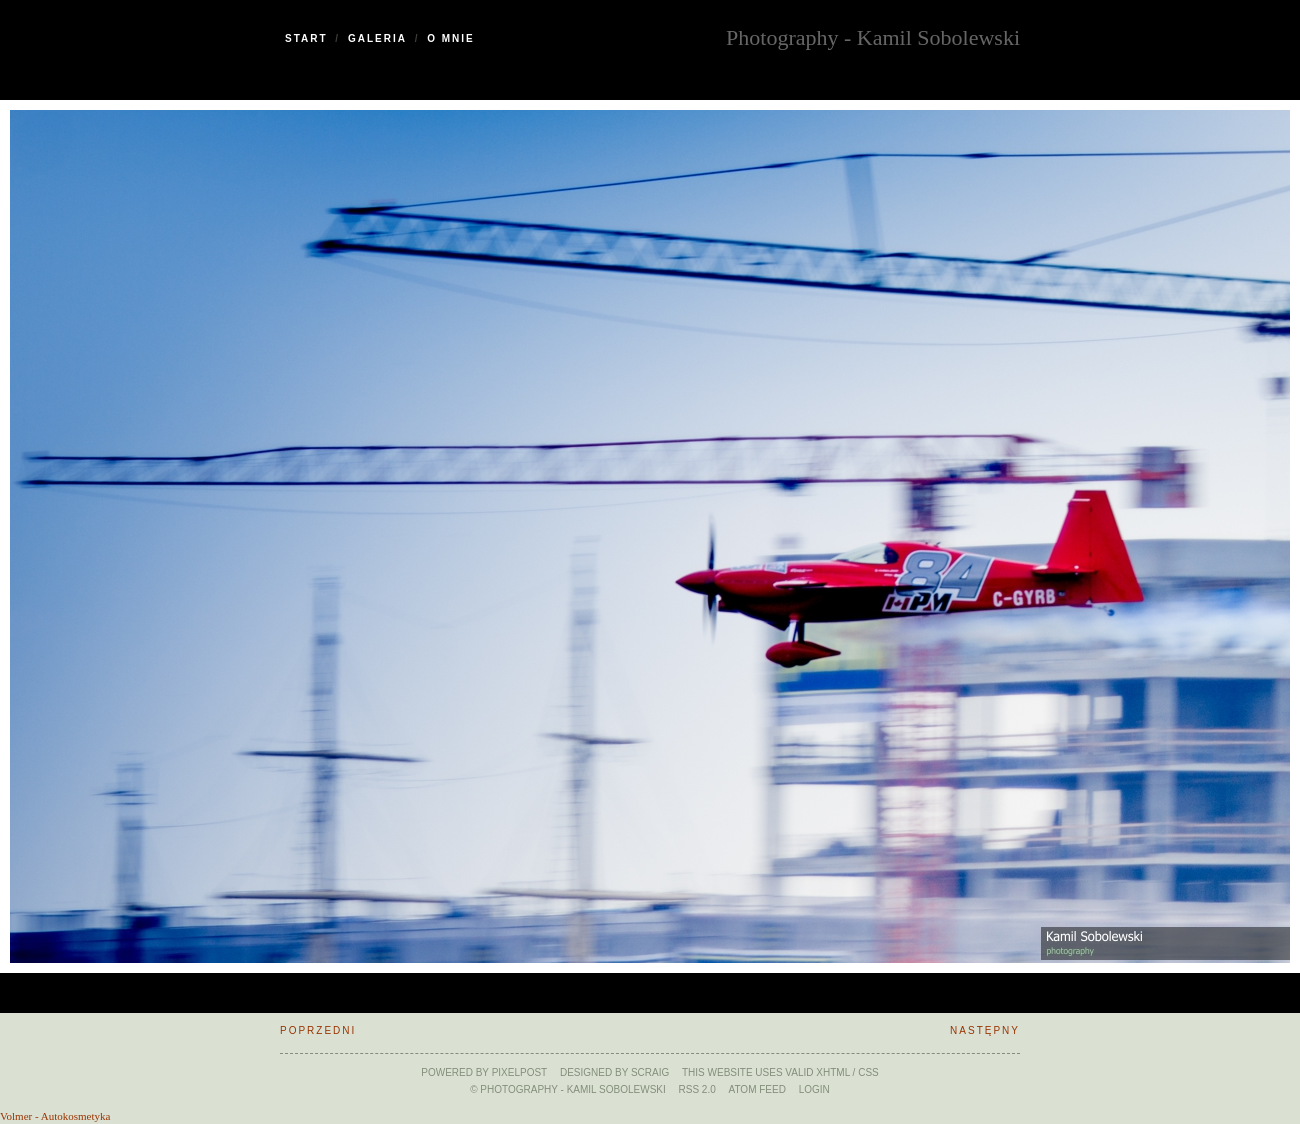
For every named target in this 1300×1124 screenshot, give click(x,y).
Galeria (377, 38)
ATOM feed (757, 1089)
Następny (985, 1030)
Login (814, 1089)
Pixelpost (520, 1072)
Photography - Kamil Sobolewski (873, 35)
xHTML (833, 1072)
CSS (868, 1072)
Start (306, 38)
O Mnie (451, 38)
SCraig (650, 1072)
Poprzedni (318, 1030)
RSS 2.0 (697, 1089)
